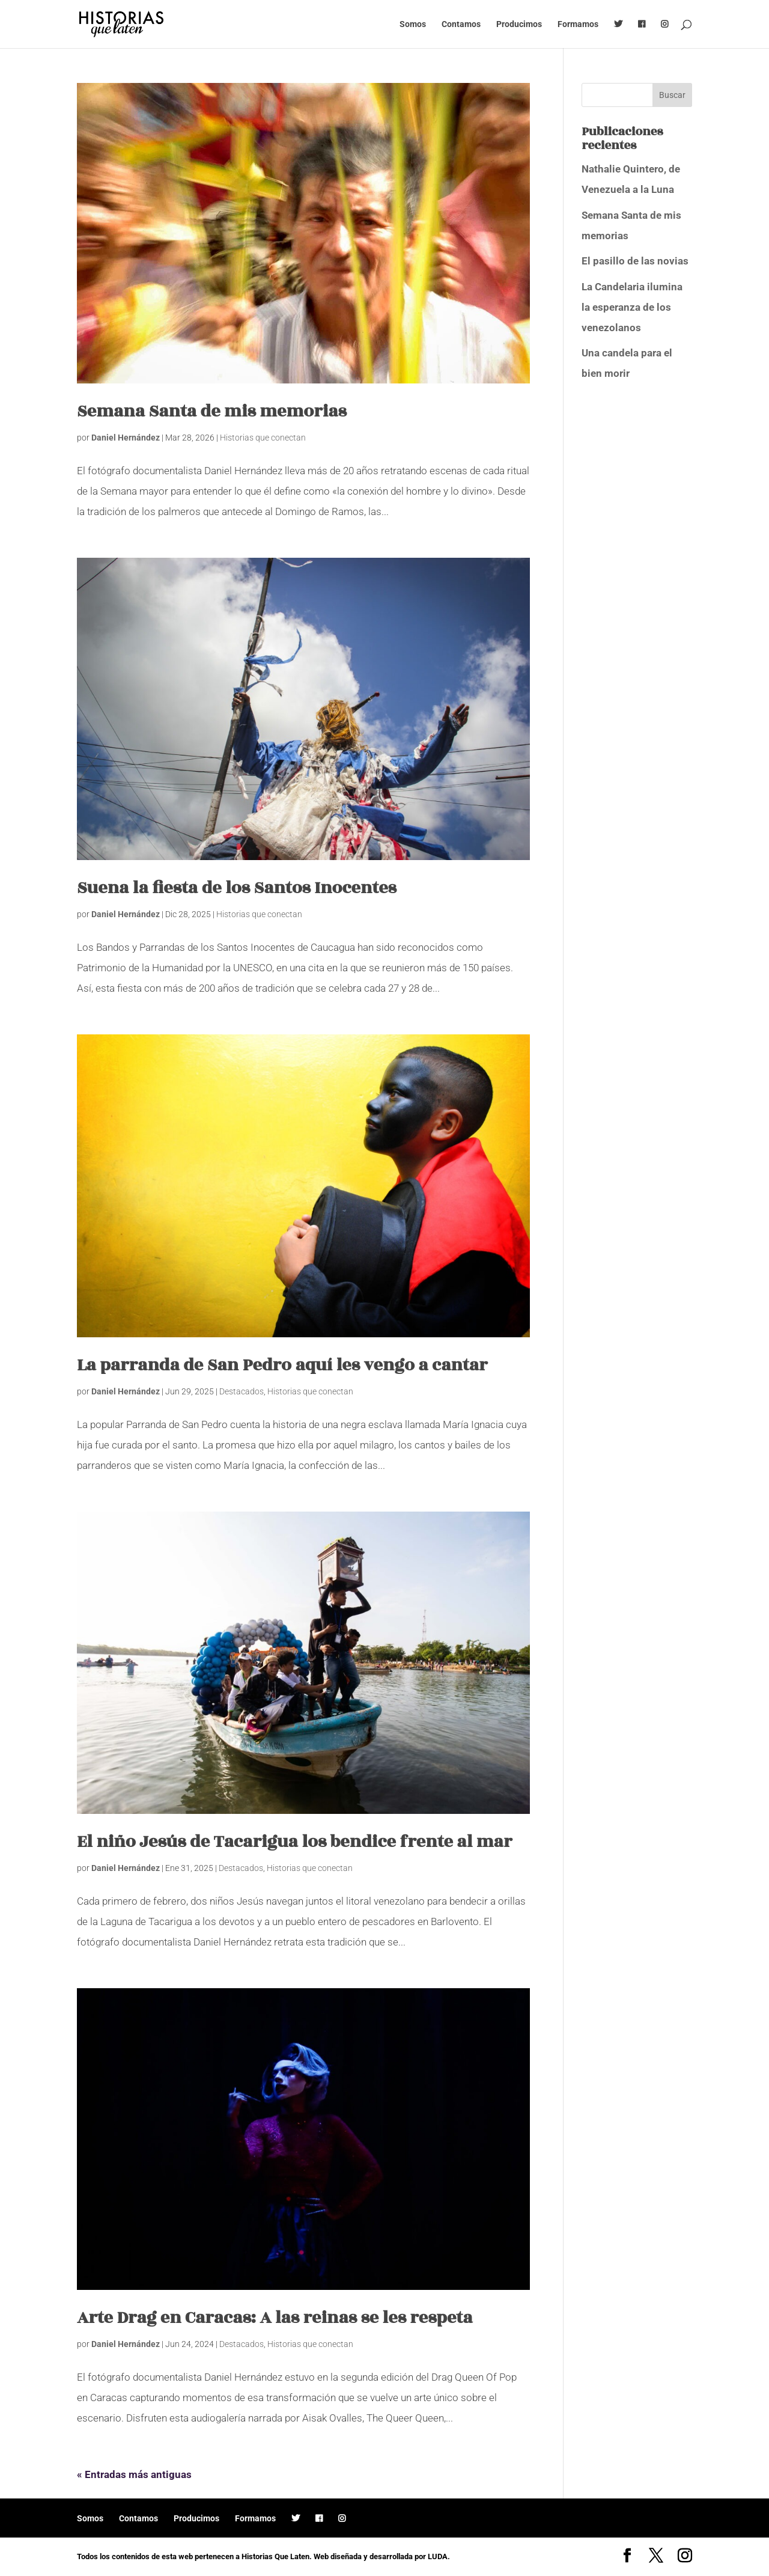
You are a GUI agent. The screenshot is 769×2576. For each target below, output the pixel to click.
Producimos (519, 24)
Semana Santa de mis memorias (212, 411)
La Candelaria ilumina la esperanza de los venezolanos (632, 307)
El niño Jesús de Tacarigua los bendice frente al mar (294, 1842)
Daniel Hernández (125, 437)
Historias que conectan (263, 437)
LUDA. (439, 2556)
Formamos (578, 24)
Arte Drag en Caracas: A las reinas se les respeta (275, 2318)
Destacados (241, 1391)
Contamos (461, 24)
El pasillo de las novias (635, 261)
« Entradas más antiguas (134, 2474)
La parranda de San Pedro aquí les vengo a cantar (282, 1365)
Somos (413, 24)
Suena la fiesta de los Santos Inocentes (237, 888)
